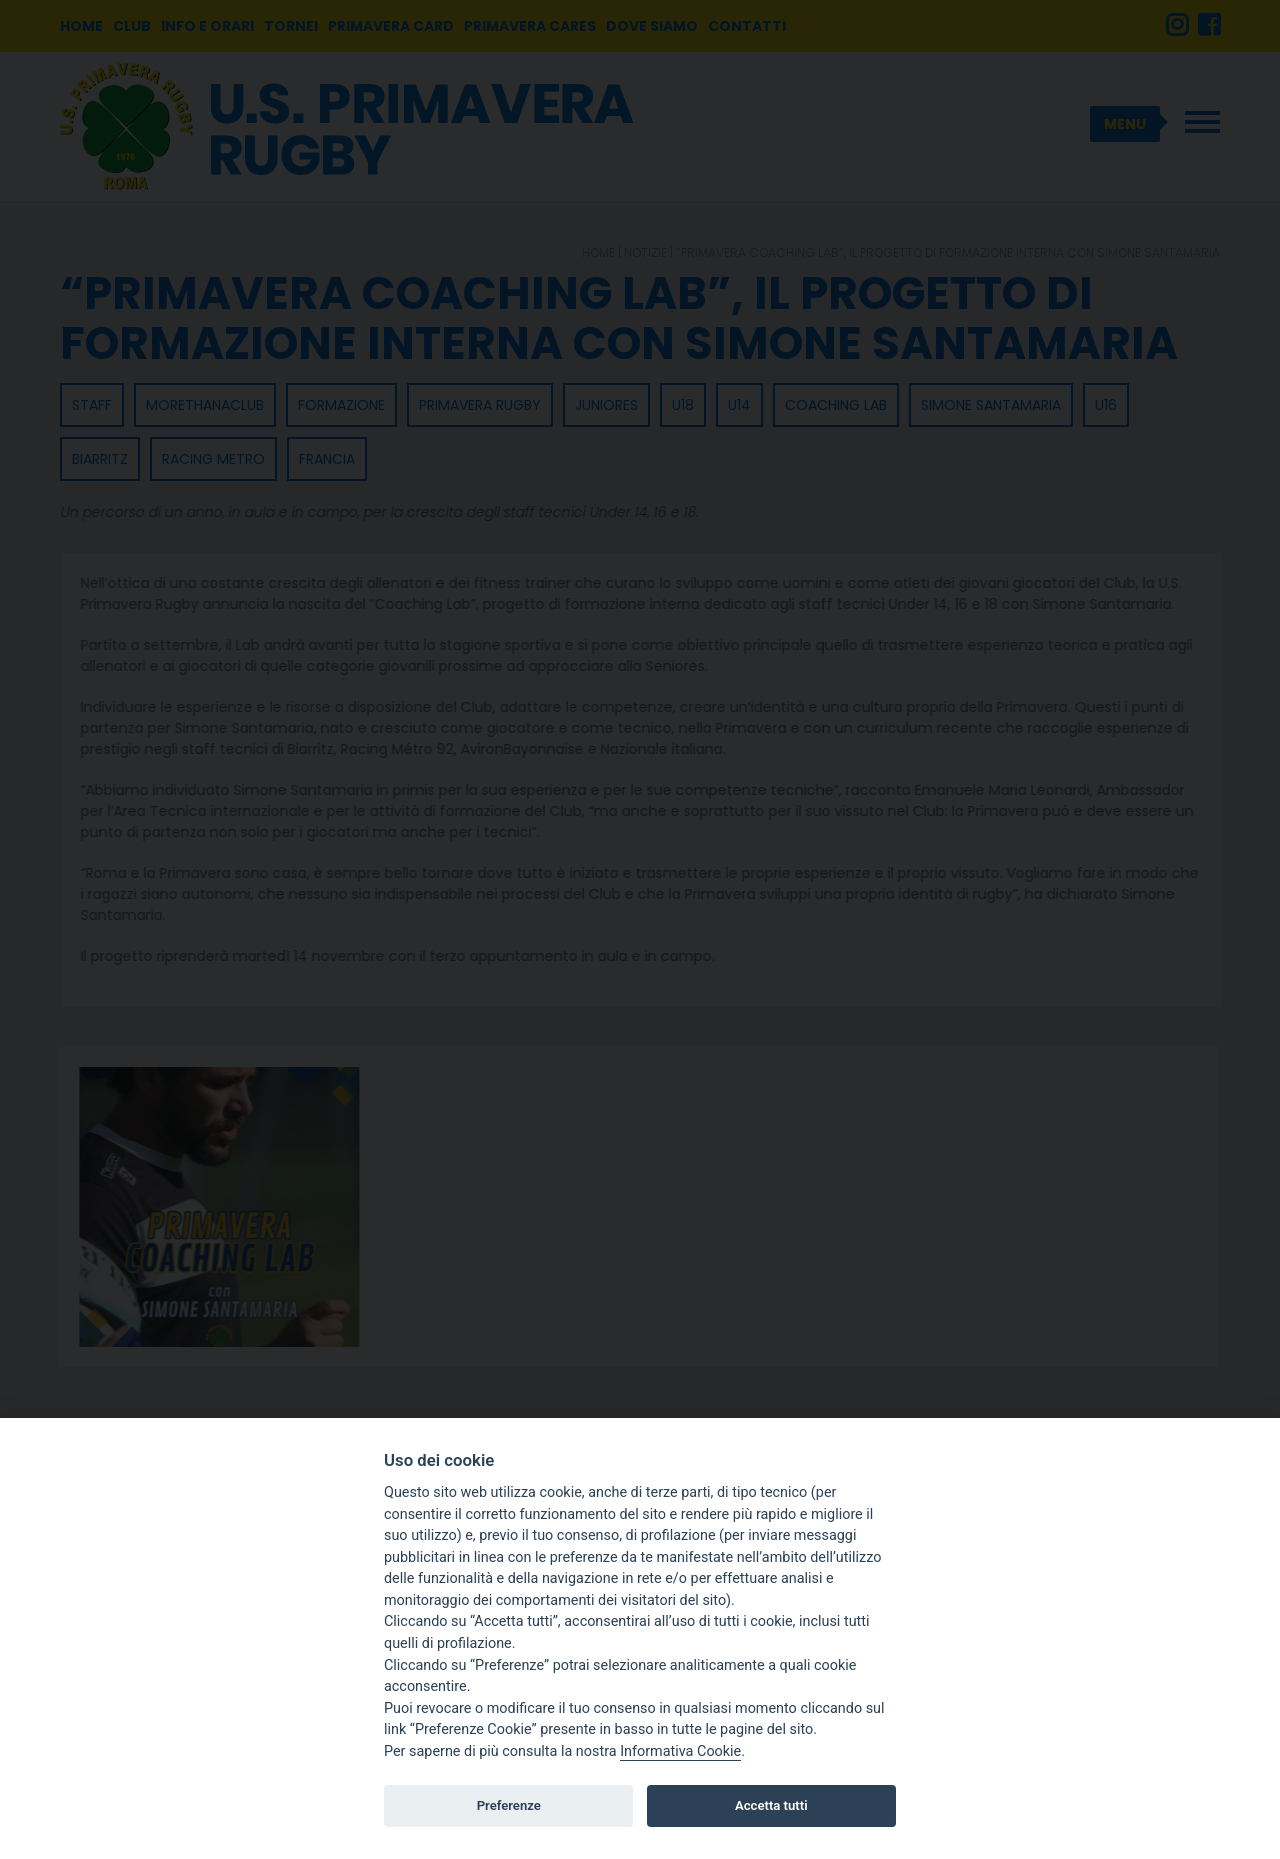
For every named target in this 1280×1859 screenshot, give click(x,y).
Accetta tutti (771, 1805)
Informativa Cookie (680, 1751)
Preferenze (509, 1805)
